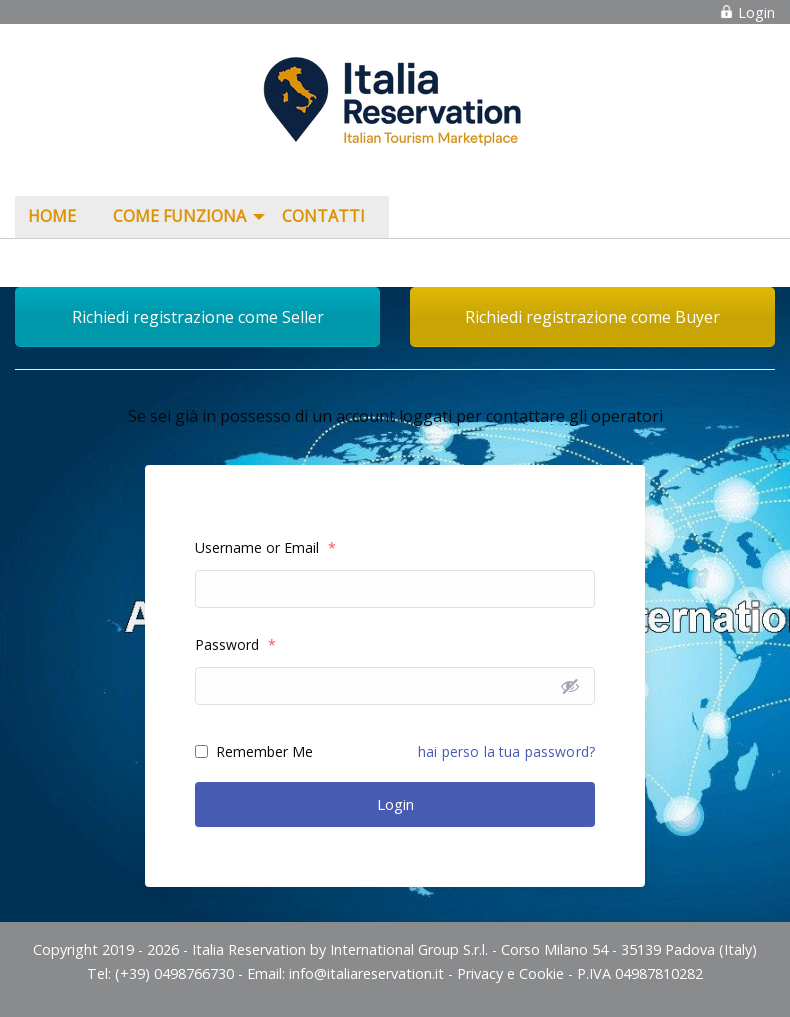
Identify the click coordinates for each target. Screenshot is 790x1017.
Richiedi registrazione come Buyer (592, 317)
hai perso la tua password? (506, 751)
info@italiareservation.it (366, 973)
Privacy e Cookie (510, 973)
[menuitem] (57, 217)
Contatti (323, 216)
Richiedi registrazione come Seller (198, 317)
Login (747, 12)
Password (235, 644)
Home (52, 216)
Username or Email (265, 547)
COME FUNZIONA (179, 216)
